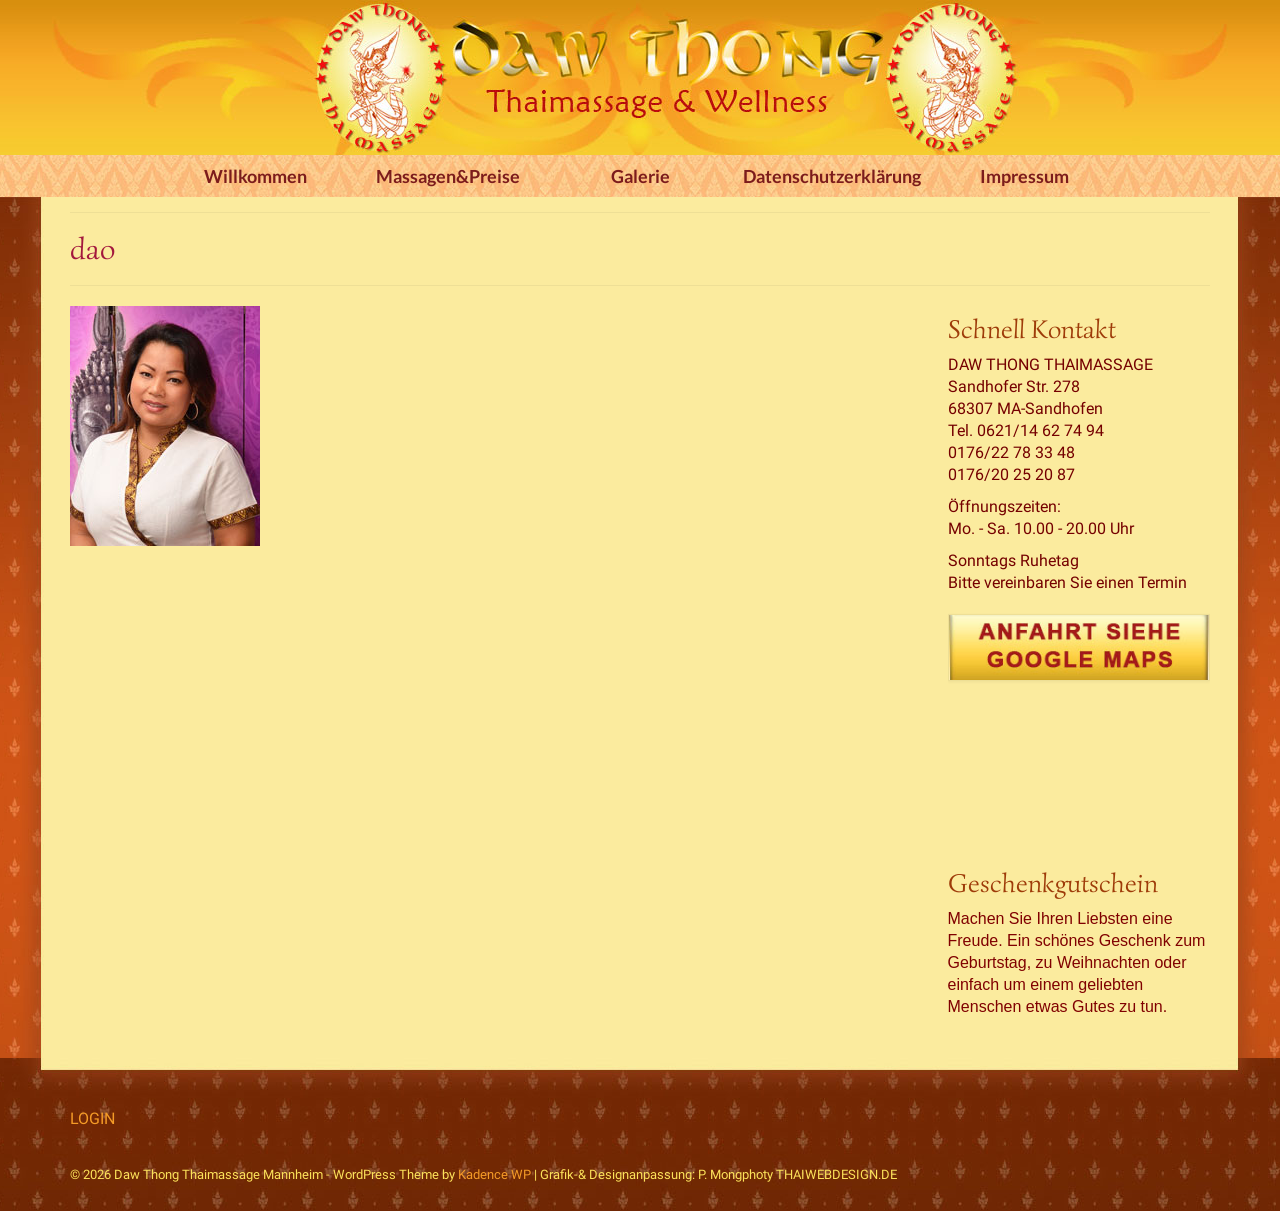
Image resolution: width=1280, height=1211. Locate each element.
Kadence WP (494, 1174)
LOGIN (92, 1118)
